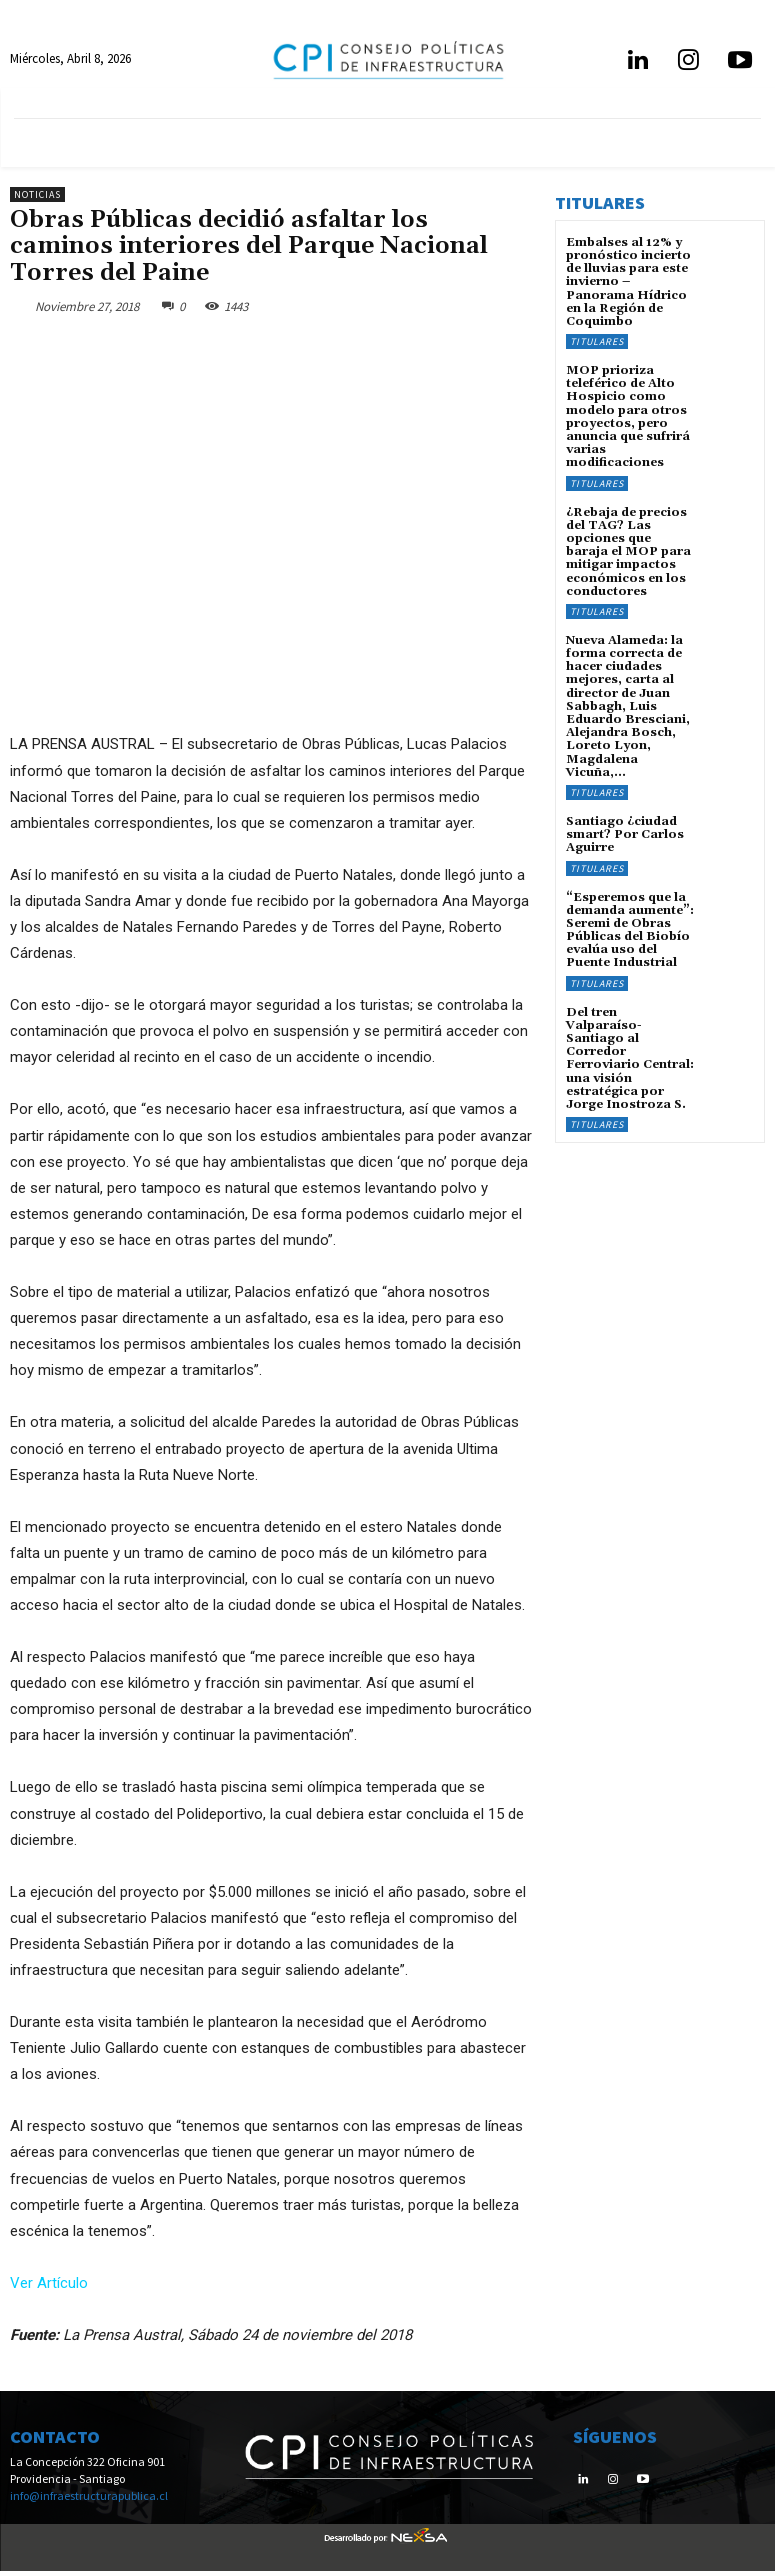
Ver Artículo (49, 2283)
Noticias (37, 194)
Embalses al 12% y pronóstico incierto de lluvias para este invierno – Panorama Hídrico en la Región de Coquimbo (628, 282)
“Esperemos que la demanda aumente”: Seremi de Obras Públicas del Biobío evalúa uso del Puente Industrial (630, 930)
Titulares (597, 341)
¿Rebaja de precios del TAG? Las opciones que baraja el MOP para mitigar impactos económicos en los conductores (628, 552)
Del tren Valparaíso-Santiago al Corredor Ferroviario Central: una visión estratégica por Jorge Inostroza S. (630, 1058)
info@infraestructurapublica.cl (89, 2495)
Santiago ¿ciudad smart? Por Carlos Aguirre (625, 834)
